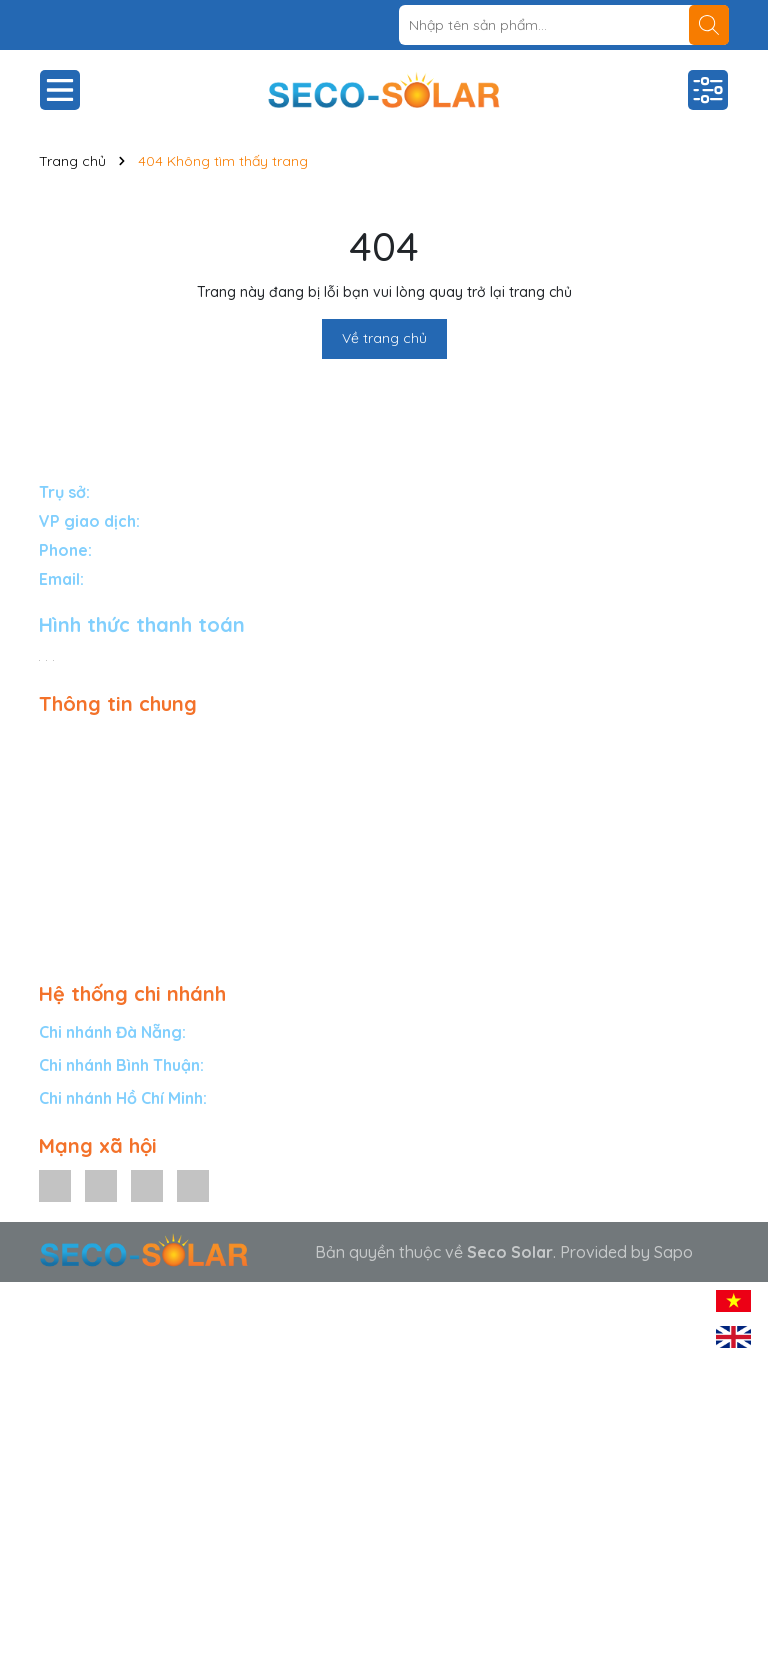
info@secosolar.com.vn (172, 579)
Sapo (673, 1252)
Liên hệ (65, 914)
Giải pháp (74, 740)
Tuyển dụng (81, 943)
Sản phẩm (76, 769)
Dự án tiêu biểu (94, 827)
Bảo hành (75, 798)
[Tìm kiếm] (709, 25)
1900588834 (140, 550)
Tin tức (63, 885)
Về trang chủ (384, 338)
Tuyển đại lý (82, 856)
